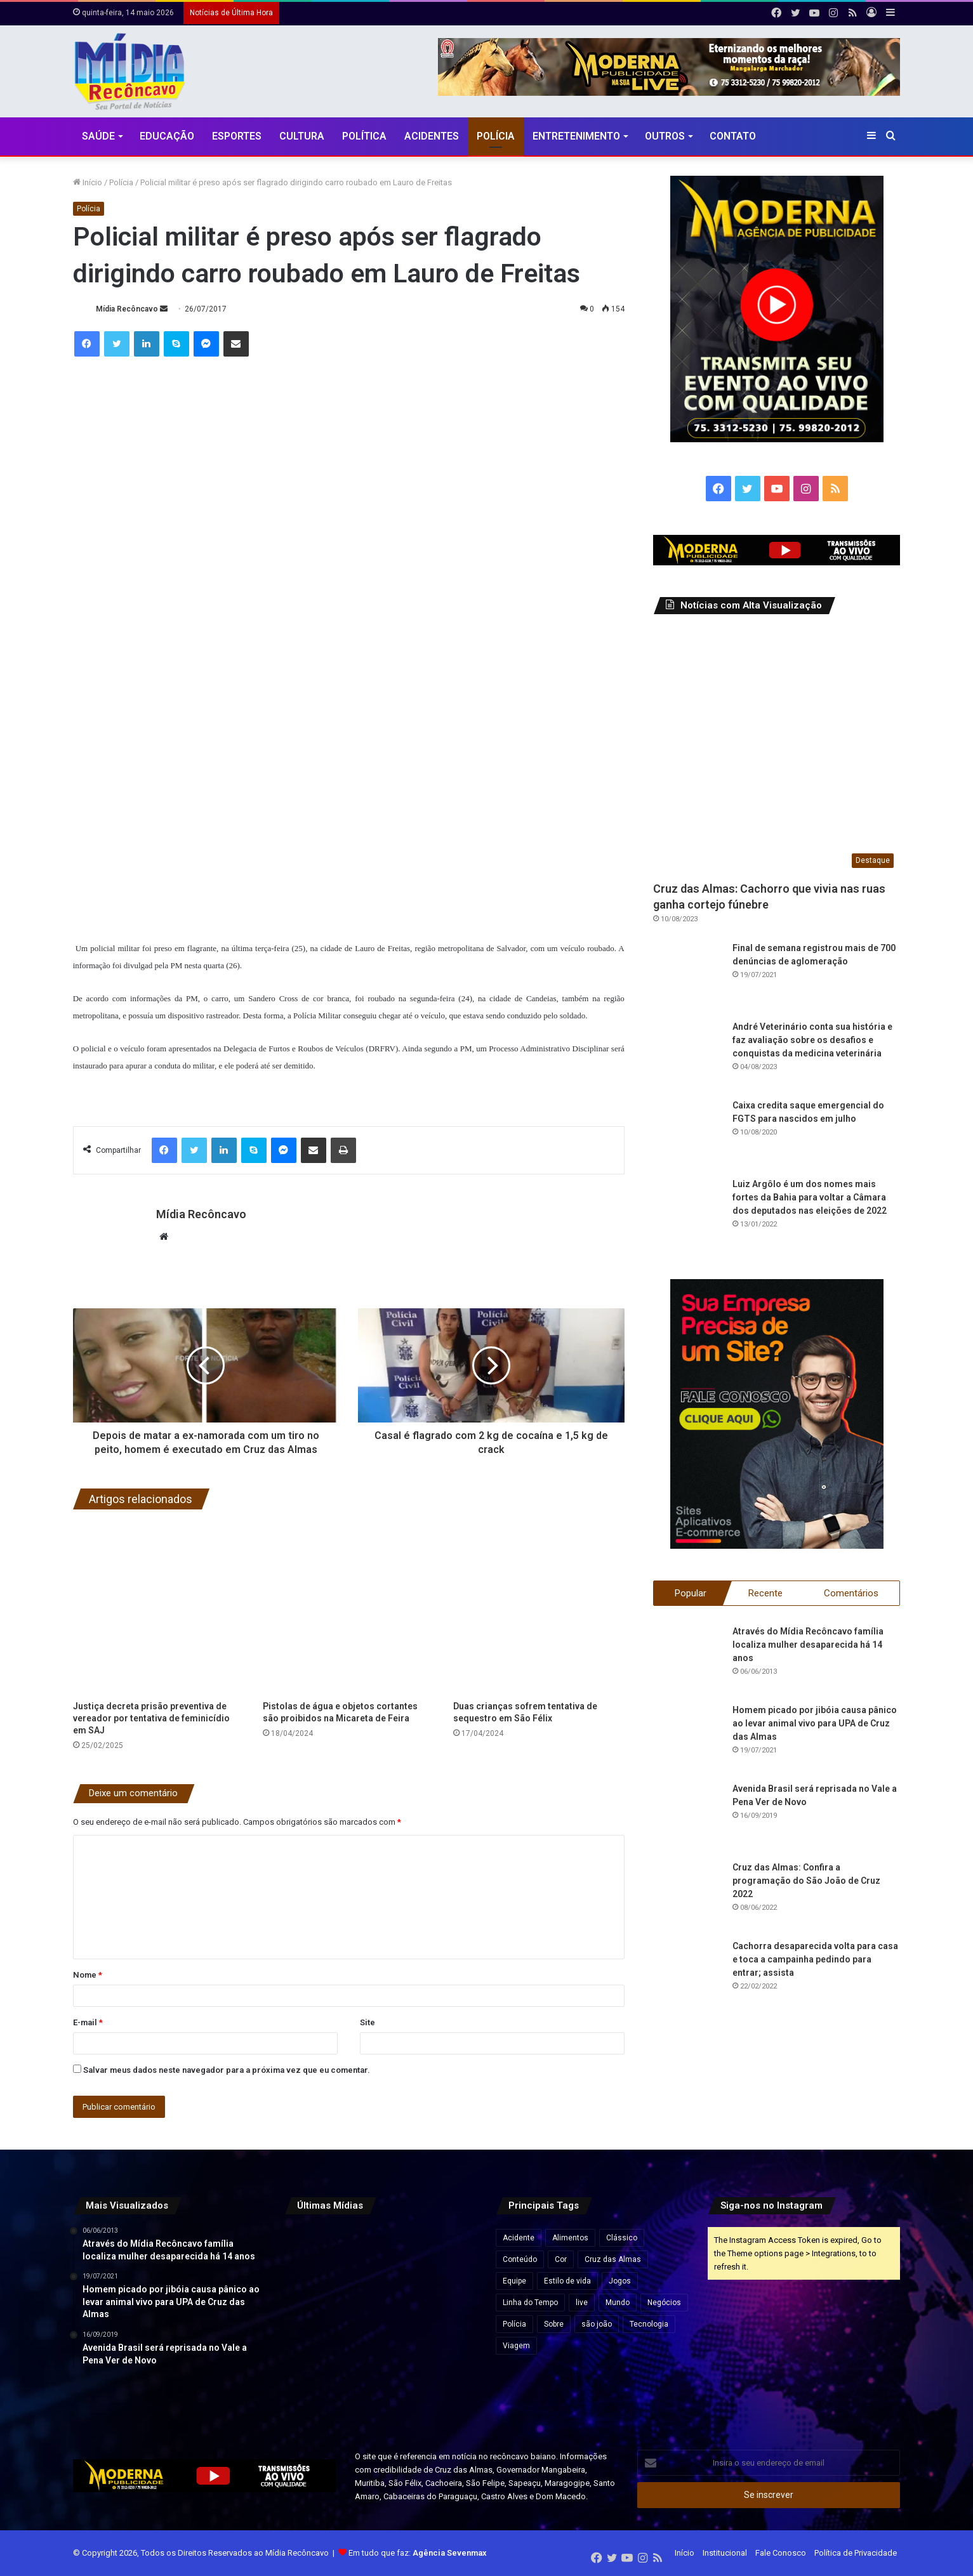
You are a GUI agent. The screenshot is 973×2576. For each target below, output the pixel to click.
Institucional (725, 2553)
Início (87, 182)
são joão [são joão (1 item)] (596, 2324)
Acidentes (431, 136)
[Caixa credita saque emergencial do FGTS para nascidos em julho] (688, 1134)
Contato (733, 136)
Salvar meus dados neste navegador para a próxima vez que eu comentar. (226, 2070)
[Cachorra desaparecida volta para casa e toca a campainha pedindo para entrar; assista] (688, 1974)
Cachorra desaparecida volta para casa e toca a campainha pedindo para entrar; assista (815, 1959)
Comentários (851, 1593)
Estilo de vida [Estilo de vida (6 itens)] (567, 2281)
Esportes (236, 136)
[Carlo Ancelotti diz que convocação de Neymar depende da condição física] (380, 2389)
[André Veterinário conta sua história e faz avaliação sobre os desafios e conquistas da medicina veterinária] (688, 1055)
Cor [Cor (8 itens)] (561, 2259)
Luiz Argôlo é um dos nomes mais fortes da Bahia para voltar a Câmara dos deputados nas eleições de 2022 (809, 1197)
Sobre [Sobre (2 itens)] (554, 2324)
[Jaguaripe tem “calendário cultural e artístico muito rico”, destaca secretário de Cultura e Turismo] (446, 2323)
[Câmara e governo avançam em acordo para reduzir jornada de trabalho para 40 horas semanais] (314, 2257)
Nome (87, 1975)
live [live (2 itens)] (582, 2302)
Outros (665, 136)
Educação (167, 136)
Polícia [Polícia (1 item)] (514, 2324)
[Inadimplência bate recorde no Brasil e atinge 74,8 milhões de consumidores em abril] (446, 2257)
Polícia (496, 136)
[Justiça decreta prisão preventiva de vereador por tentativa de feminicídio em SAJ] (158, 1608)
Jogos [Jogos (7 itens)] (620, 2281)
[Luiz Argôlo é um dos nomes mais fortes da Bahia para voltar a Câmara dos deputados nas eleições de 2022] (688, 1212)
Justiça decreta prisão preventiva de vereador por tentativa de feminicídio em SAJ (151, 1718)
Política (364, 136)
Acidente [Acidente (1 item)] (518, 2237)
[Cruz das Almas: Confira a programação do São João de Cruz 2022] (688, 1896)
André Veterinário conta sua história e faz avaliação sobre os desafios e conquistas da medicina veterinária (812, 1040)
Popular (690, 1593)
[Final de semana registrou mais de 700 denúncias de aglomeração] (688, 976)
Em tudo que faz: (417, 2553)
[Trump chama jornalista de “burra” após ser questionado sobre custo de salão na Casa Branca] (314, 2323)
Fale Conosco (780, 2553)
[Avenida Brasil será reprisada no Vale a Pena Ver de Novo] (688, 1817)
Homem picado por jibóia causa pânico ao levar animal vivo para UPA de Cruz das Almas (814, 1723)
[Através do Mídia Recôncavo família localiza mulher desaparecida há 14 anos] (688, 1660)
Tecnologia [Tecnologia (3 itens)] (649, 2324)
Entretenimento (576, 136)
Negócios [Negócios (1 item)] (664, 2302)
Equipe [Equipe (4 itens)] (514, 2281)
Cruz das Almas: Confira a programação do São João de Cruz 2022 (806, 1880)
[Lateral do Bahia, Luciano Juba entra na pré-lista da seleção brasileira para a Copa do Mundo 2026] (314, 2389)
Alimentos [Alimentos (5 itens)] (570, 2237)
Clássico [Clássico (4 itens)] (621, 2237)
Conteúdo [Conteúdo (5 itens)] (520, 2259)
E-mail (88, 2022)
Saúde (98, 136)
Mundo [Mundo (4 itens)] (618, 2302)
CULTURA (301, 136)
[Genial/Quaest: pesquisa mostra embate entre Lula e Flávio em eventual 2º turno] (380, 2323)
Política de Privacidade (855, 2553)
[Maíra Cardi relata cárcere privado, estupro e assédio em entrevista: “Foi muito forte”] (380, 2257)
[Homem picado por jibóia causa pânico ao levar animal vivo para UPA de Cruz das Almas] (688, 1738)
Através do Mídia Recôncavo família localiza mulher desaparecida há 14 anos (808, 1644)
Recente (765, 1593)
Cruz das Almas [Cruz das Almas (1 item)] (613, 2259)
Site (367, 2022)
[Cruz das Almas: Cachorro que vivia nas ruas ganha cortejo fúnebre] (777, 750)
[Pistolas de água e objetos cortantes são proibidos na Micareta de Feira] (348, 1608)
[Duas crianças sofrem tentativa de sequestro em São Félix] (539, 1608)
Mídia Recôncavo (127, 309)
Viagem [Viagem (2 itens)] (516, 2345)
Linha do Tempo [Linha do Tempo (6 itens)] (530, 2302)
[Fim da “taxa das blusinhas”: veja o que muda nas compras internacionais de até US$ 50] (446, 2389)
